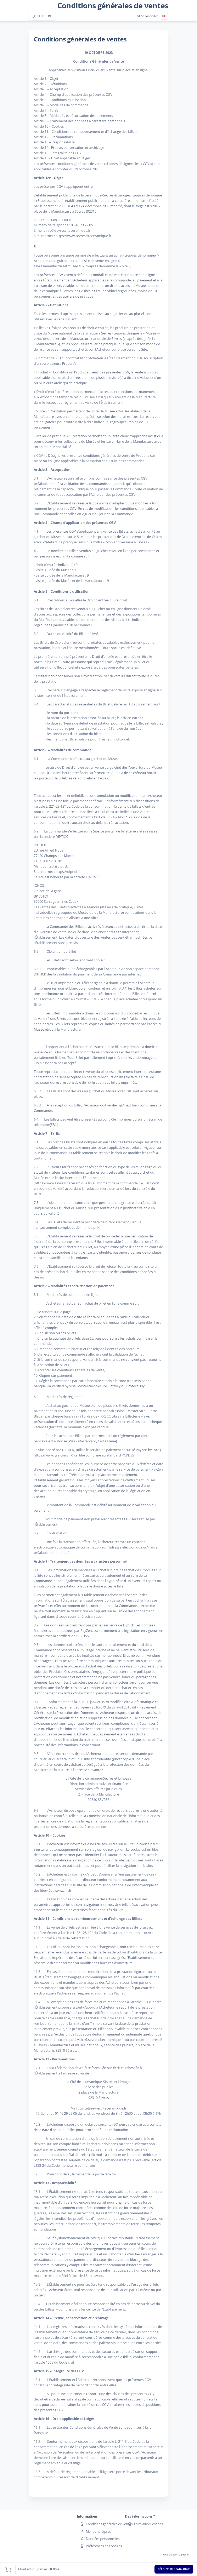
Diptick (182, 2554)
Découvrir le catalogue (174, 2569)
